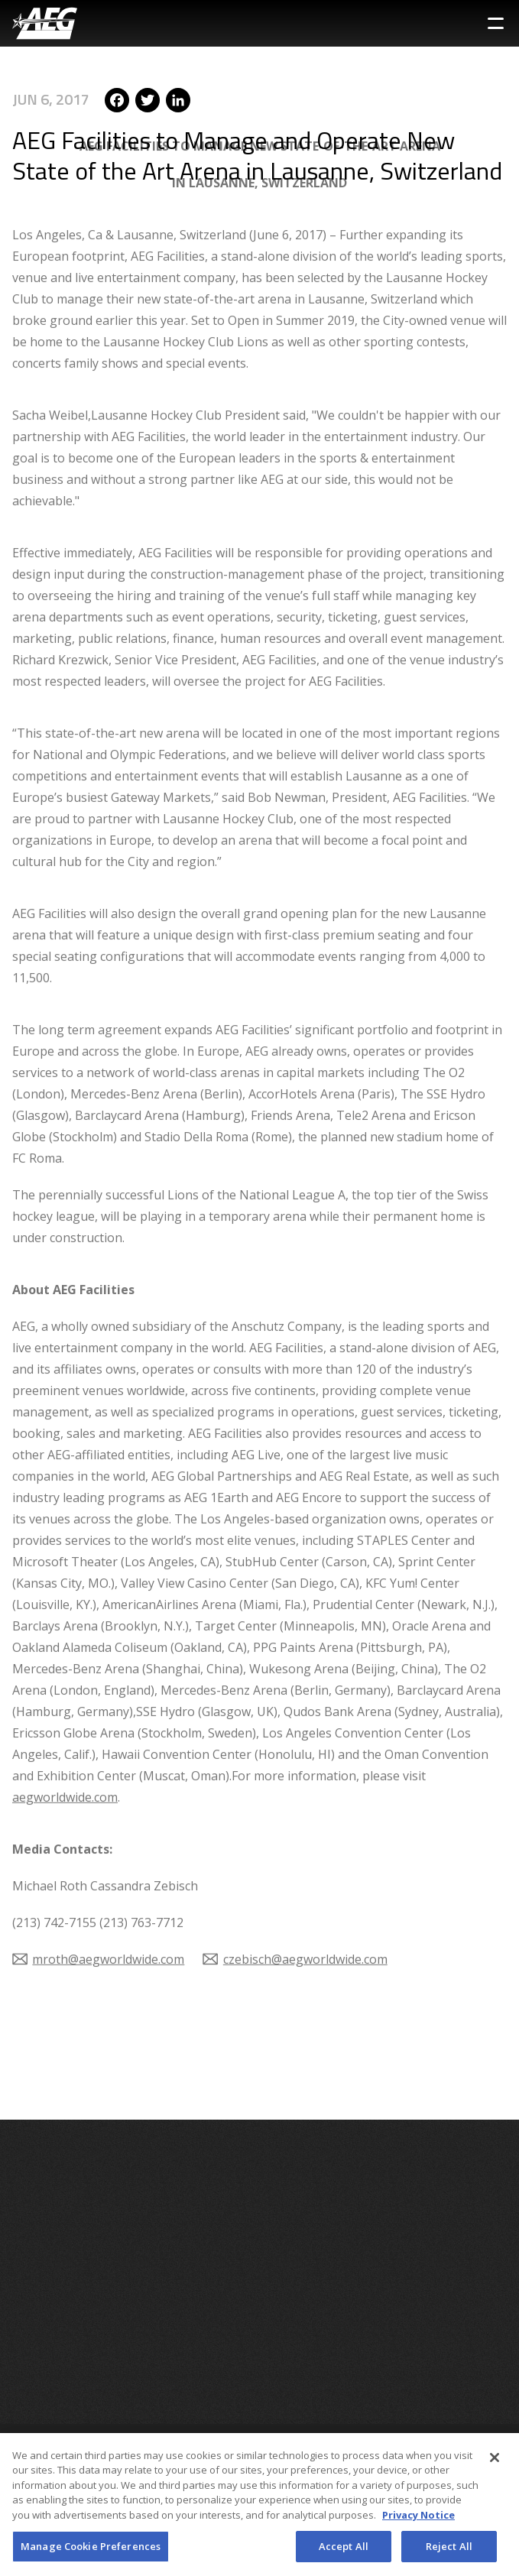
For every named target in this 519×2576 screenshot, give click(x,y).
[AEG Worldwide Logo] (44, 23)
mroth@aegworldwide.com (108, 1899)
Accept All (343, 2552)
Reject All (449, 2552)
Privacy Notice (418, 2521)
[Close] (494, 2463)
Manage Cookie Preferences (91, 2552)
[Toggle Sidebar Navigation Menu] (495, 23)
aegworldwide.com (65, 1737)
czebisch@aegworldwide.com (305, 1899)
